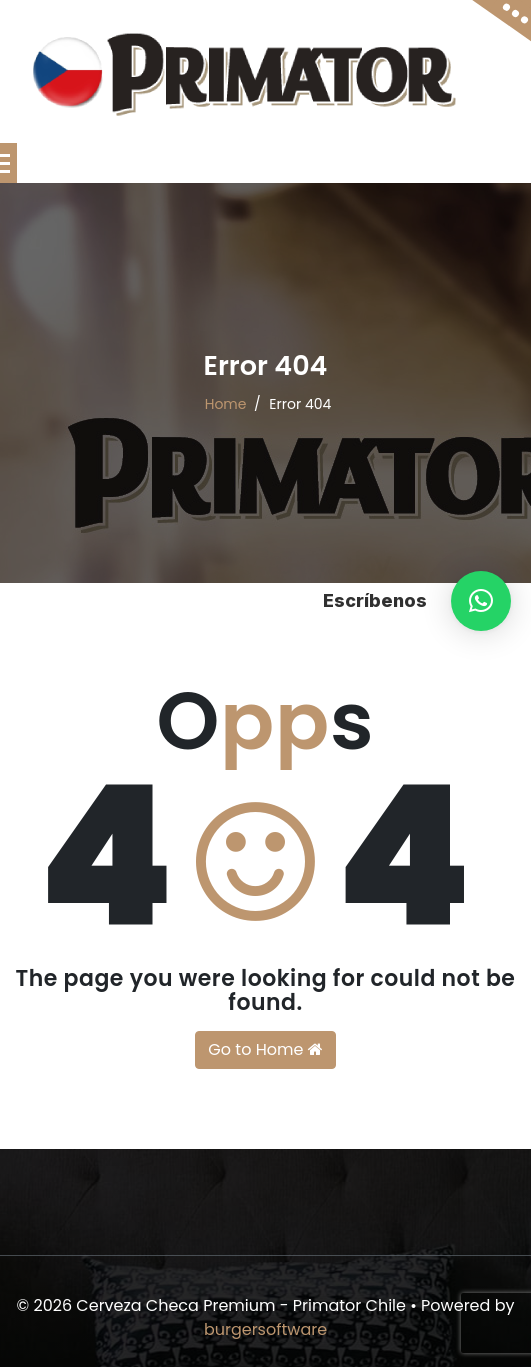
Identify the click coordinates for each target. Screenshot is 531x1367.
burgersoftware (265, 1329)
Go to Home (265, 1049)
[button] (481, 601)
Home (226, 404)
